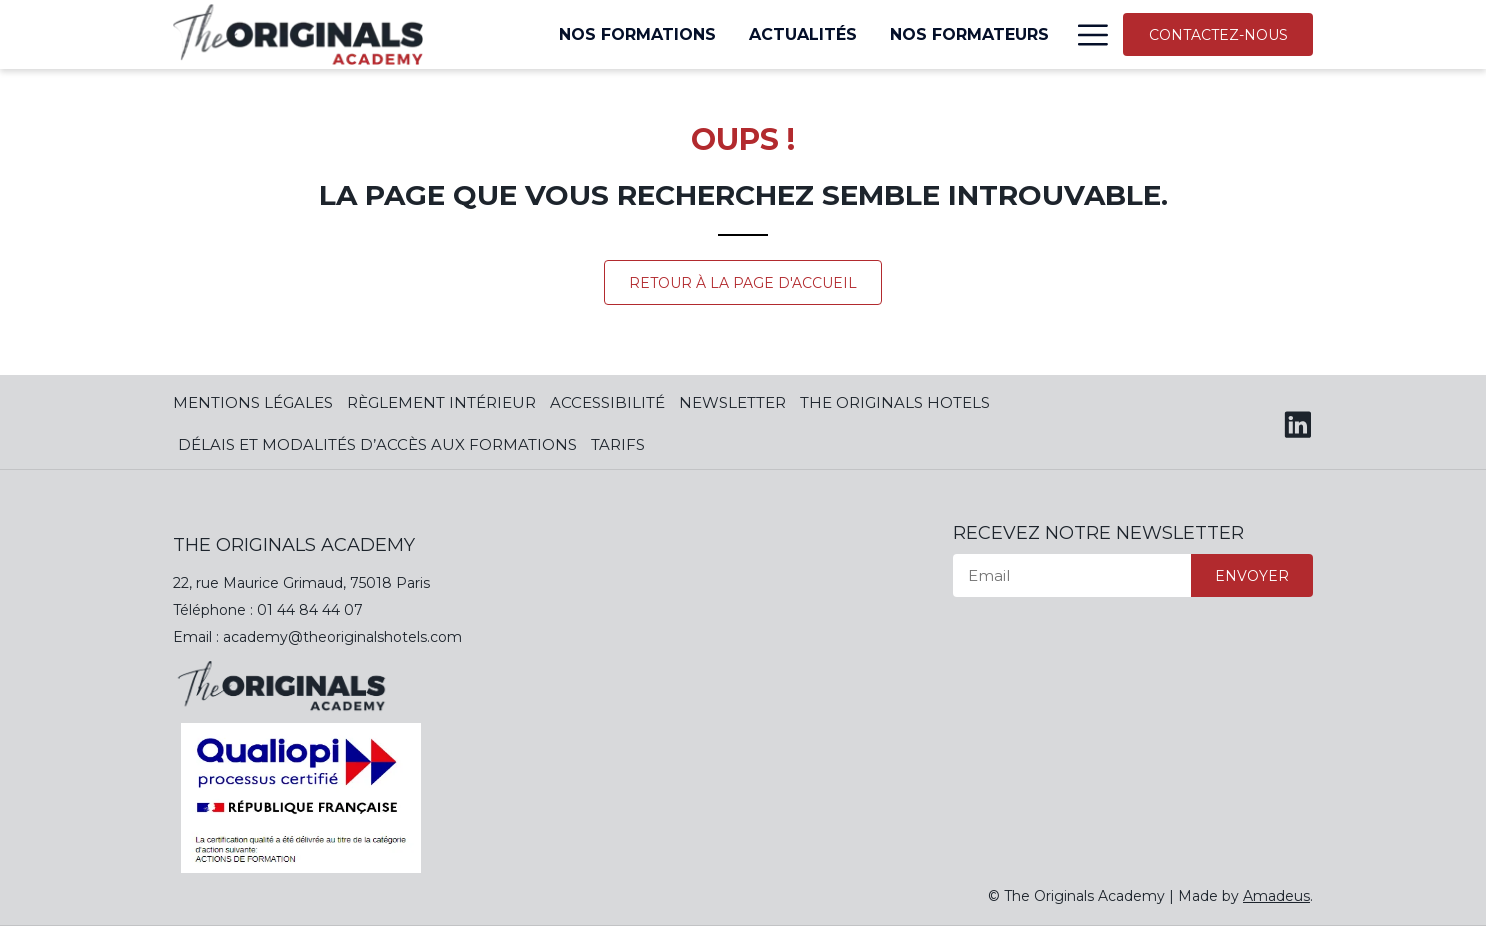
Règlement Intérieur (441, 402)
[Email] (1072, 575)
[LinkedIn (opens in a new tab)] (1298, 421)
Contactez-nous (1218, 35)
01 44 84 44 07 (310, 610)
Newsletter (732, 402)
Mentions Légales (253, 402)
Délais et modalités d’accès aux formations (377, 444)
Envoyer (1252, 576)
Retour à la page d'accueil (743, 283)
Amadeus (1276, 896)
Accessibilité (607, 402)
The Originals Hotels (895, 402)
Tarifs (618, 444)
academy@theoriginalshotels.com (342, 637)
